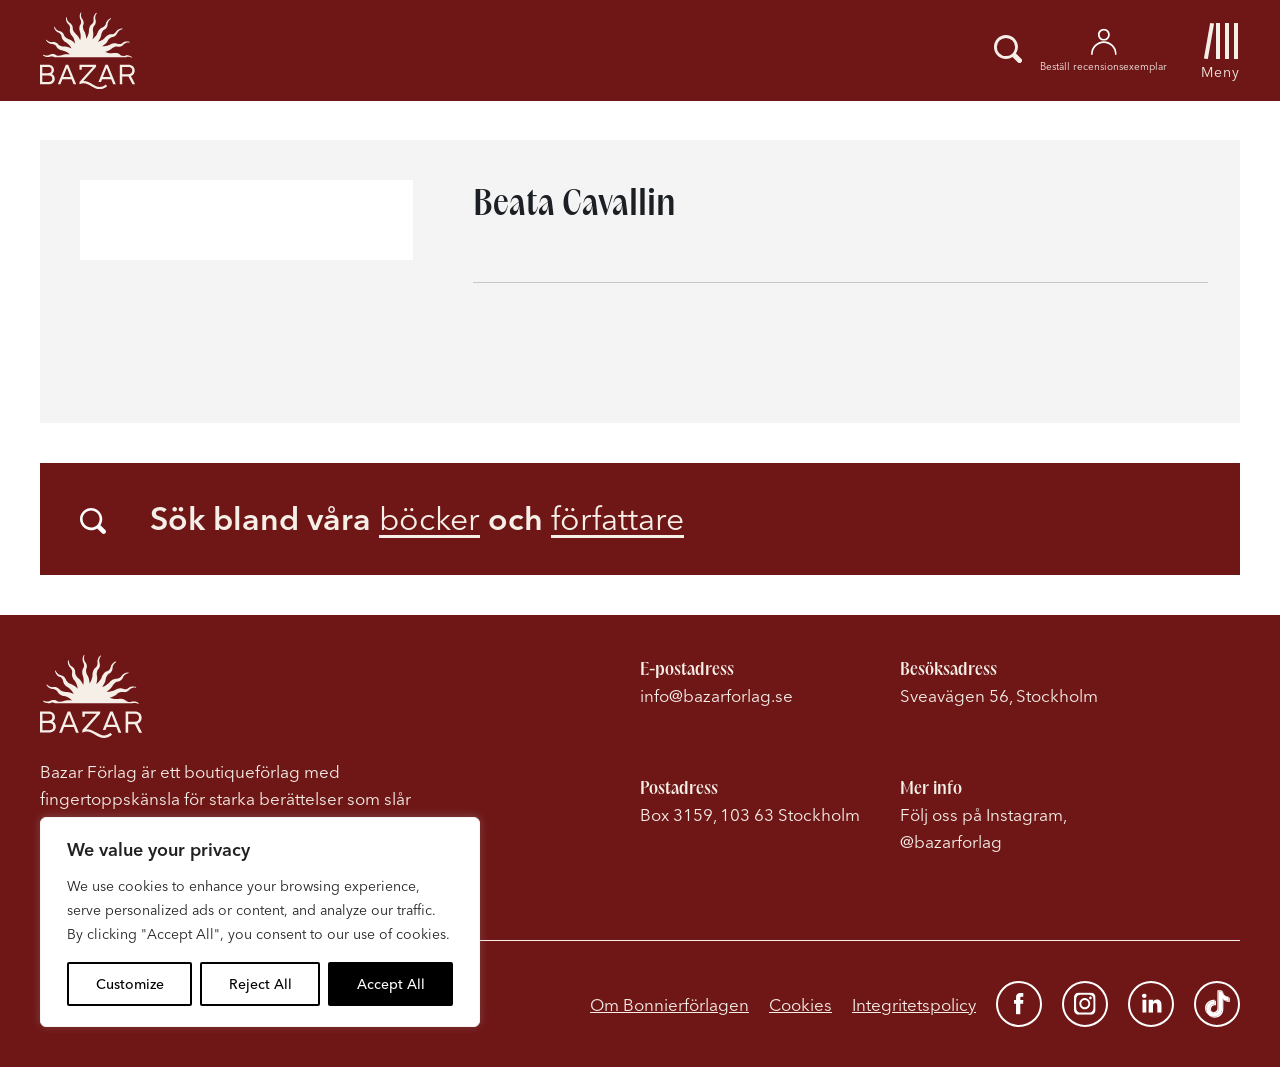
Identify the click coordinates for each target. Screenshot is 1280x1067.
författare (617, 518)
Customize (130, 984)
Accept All (391, 984)
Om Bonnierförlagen (669, 1004)
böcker (429, 518)
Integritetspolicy (914, 1004)
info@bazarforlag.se (716, 695)
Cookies (800, 1004)
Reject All (260, 984)
